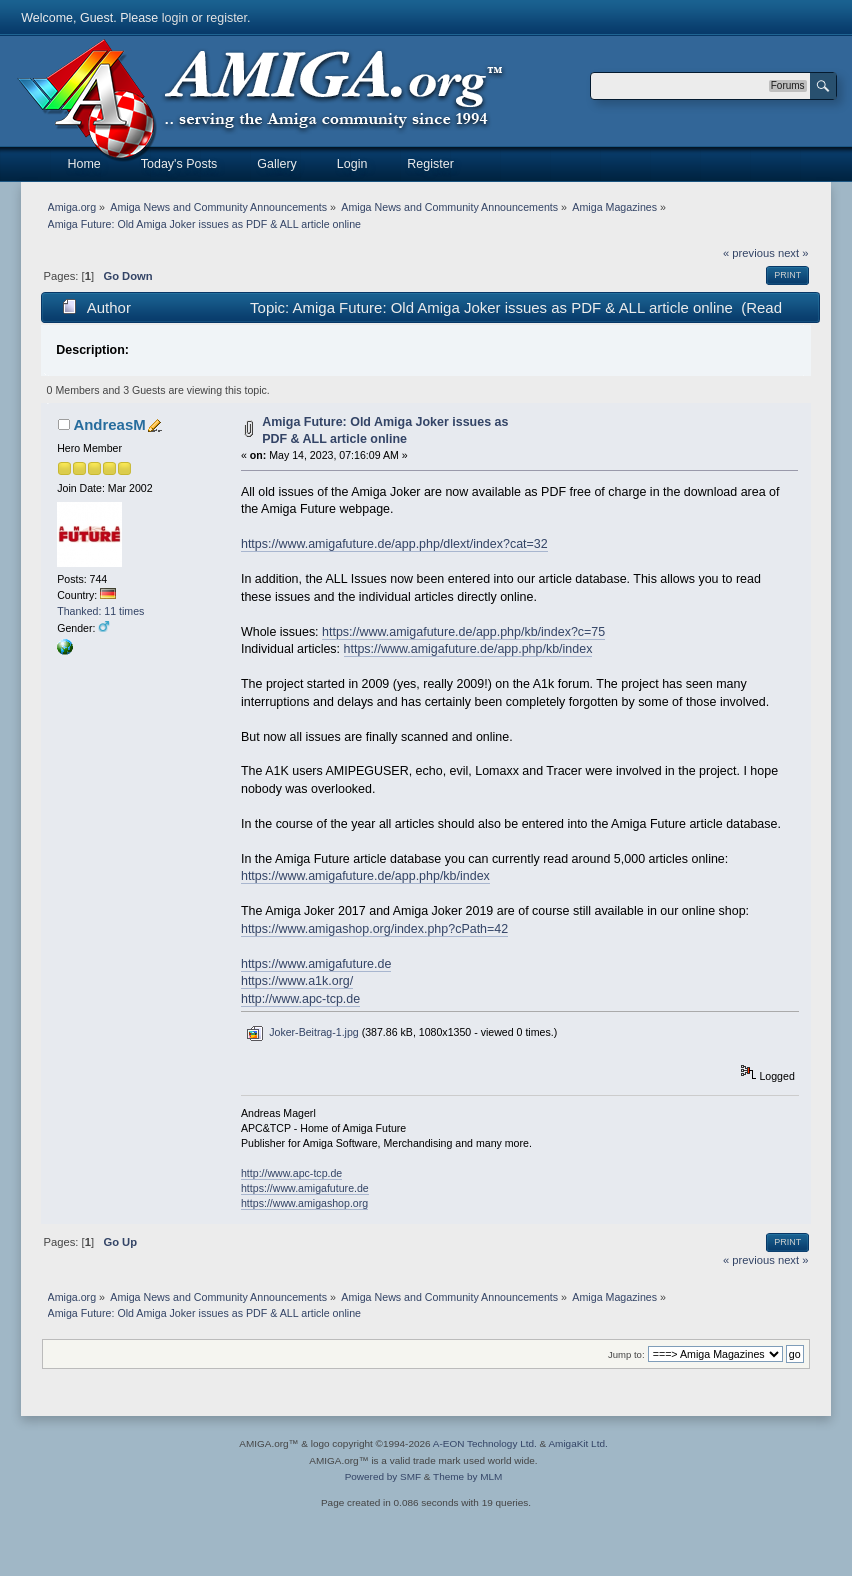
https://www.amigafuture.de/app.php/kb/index (468, 649)
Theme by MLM (467, 1476)
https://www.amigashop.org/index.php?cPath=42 (374, 929)
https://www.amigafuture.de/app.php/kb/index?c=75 (463, 632)
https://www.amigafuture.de (316, 964)
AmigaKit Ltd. (577, 1443)
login (175, 18)
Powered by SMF (383, 1476)
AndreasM (109, 424)
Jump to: (626, 1354)
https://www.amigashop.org (304, 1203)
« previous (749, 253)
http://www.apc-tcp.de (300, 999)
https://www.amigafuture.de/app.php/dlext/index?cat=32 (394, 544)
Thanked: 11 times (100, 611)
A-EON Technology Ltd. (485, 1443)
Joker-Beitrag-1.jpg (302, 1032)
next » (793, 253)
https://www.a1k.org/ (297, 981)
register (226, 18)
